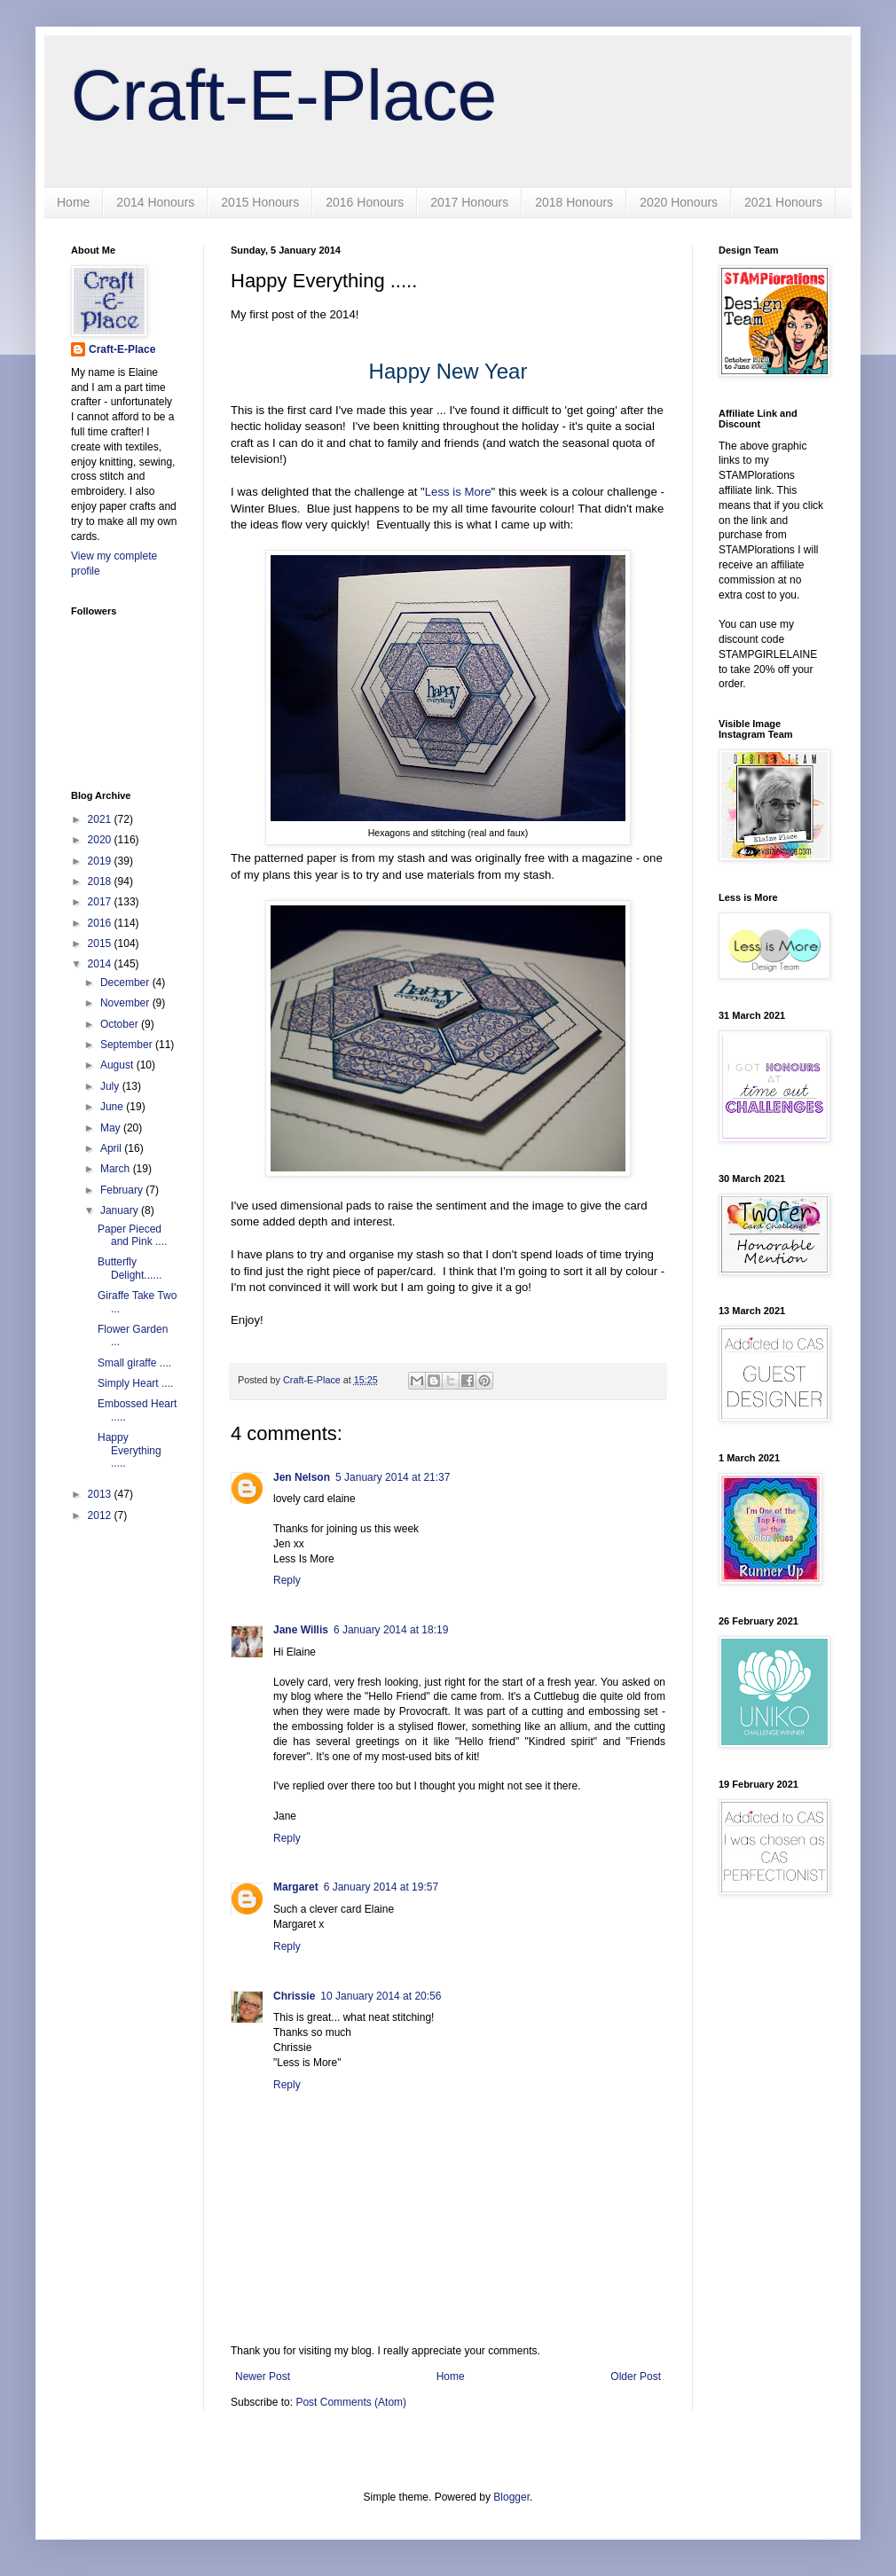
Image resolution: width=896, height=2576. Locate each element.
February (122, 1190)
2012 (101, 1515)
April (112, 1148)
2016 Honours (365, 202)
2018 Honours (574, 202)
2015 (101, 943)
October (120, 1024)
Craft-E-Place (284, 95)
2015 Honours (260, 202)
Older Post (635, 2376)
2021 (101, 819)
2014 (101, 964)
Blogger (511, 2497)
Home (73, 202)
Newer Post (262, 2376)
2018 (101, 881)
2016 (101, 923)
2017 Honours (469, 202)
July (111, 1086)
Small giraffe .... (134, 1363)
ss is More (464, 491)
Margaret (295, 1887)
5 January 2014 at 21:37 (392, 1477)
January (120, 1210)
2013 (101, 1494)
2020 (101, 840)
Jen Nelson (301, 1477)
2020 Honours (679, 202)
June (113, 1106)
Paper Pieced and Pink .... (132, 1235)
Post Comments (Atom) (350, 2402)
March (116, 1169)
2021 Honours (783, 202)
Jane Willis (300, 1630)
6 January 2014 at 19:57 (381, 1887)
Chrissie (294, 1996)
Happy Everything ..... (129, 1450)
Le (431, 491)
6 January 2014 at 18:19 (391, 1630)
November (126, 1003)
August (118, 1065)
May (111, 1128)
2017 (101, 902)
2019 (101, 861)
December (126, 982)
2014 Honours (155, 202)
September (127, 1044)
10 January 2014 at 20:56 (380, 1996)
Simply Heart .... (135, 1383)
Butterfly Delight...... (129, 1268)
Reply (287, 1580)
